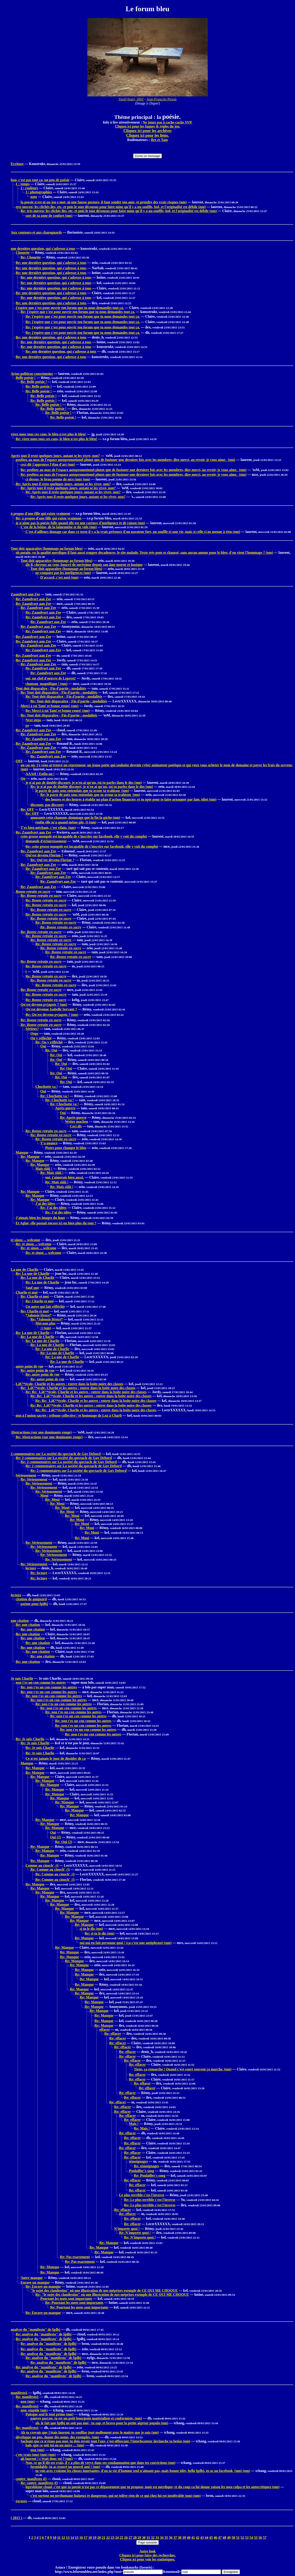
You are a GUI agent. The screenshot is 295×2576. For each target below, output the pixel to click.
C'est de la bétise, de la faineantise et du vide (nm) (59, 527)
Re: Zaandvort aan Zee (33, 599)
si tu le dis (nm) (91, 1929)
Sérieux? (32, 1029)
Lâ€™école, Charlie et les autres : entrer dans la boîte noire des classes (69, 1384)
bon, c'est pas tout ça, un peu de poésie (40, 180)
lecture (31, 1568)
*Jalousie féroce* (39, 1315)
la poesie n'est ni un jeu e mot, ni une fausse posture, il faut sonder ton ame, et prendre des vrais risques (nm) (104, 202)
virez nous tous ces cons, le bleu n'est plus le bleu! (48, 434)
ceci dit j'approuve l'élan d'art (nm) (48, 464)
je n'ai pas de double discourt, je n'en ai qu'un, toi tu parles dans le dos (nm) (84, 782)
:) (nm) (45, 1328)
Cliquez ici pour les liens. (147, 135)
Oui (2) (55, 1837)
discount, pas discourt (47, 805)
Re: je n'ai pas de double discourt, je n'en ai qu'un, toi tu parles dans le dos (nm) (91, 786)
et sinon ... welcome (25, 1240)
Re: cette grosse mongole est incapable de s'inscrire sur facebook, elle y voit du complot (92, 846)
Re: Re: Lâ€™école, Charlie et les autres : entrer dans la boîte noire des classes (86, 1392)
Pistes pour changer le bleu (65, 1148)
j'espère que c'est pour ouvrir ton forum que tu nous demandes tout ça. (70, 308)
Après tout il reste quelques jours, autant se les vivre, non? (55, 456)
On (23, 778)
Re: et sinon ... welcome (33, 1244)
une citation (20, 1620)
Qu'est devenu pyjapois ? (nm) (44, 1004)
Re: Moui (52, 1499)
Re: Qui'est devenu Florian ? (52, 860)
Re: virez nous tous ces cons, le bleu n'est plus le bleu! (56, 439)
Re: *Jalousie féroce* (46, 1319)
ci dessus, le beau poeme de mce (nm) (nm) (58, 479)
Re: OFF (27, 809)
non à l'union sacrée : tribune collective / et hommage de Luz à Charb (69, 1415)
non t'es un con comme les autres (41, 1682)
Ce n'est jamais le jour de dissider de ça (56, 1758)
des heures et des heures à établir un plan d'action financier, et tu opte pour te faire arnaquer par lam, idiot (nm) (130, 799)
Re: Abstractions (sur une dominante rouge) (49, 1437)
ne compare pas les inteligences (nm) (63, 573)
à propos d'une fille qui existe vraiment (40, 513)
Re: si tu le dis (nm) (99, 1933)
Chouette (23, 252)
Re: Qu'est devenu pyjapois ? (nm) (52, 1014)
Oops (34, 1033)
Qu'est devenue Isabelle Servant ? (51, 1009)
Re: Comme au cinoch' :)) (50, 1869)
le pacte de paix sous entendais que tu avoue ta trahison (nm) (82, 791)
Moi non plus (45, 1323)
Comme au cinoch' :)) (42, 1865)
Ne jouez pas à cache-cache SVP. (167, 122)
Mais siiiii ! (43, 1169)
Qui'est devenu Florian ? (44, 855)
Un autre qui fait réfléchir (45, 1306)
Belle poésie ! (26, 378)
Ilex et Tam (159, 140)
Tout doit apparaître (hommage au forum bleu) (47, 548)
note (33, 197)
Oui (43, 1046)
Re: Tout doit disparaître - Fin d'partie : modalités (59, 692)
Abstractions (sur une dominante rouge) (41, 1432)
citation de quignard (31, 1599)
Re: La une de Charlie (32, 1273)
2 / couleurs (29, 188)
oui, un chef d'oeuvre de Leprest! (51, 678)
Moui (44, 1495)
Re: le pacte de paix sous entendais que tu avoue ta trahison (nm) (90, 795)
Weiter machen (76, 1121)
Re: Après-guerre (73, 1117)
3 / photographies (39, 192)
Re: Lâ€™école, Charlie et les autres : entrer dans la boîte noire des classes (78, 1388)
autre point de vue (29, 1366)
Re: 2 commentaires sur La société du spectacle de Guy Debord (64, 1458)
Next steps (33, 720)
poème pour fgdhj (34, 1604)
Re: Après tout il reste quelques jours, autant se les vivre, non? (63, 484)
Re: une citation (28, 1625)
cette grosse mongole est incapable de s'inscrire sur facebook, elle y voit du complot (84, 836)
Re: (41, 895)
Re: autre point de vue (38, 1370)
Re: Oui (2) (63, 1842)
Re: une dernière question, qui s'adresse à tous (51, 263)
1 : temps (23, 184)
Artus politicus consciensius (32, 374)
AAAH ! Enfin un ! (40, 774)
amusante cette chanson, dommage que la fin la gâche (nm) (75, 817)
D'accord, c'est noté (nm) (59, 577)
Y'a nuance (49, 1143)
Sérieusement (26, 1475)
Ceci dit (76, 1126)
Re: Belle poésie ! (34, 382)
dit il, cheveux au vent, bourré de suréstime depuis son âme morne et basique (84, 565)
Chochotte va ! (46, 1086)
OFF (19, 761)
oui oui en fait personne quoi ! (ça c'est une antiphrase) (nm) (125, 1943)
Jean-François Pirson (162, 99)
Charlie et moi (27, 1292)
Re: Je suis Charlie (30, 1739)
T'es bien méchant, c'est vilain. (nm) (48, 828)
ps (27, 725)
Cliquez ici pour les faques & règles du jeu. (147, 126)
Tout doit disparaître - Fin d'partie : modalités (51, 688)
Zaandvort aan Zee (25, 594)
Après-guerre (65, 1108)
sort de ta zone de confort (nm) (49, 215)
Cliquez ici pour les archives (147, 130)
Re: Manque (30, 1156)
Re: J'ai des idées (53, 1208)
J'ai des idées (45, 1203)
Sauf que (32, 1288)
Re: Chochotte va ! (54, 1096)
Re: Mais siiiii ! (52, 1173)
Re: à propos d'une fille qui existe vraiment (48, 518)
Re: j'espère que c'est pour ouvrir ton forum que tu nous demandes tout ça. (78, 312)
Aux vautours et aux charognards (36, 232)
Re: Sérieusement (34, 1479)
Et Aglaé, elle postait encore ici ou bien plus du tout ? (56, 1223)
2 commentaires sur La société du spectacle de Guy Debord (56, 1454)
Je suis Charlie (22, 1678)
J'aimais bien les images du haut (40, 1218)
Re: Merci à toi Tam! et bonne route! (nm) (58, 710)
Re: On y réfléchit (49, 1042)
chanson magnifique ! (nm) (47, 684)
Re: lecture (38, 1573)
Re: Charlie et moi (35, 1296)
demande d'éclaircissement (46, 841)
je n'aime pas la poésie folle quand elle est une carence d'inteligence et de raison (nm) (80, 523)
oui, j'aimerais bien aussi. (64, 1177)
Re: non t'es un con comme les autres (49, 1687)
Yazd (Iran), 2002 (131, 99)
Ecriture (17, 164)
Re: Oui (51, 1050)
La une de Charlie (24, 1269)
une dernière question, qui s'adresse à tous (43, 248)
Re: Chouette (31, 257)
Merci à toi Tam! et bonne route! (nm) (49, 706)
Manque (22, 1152)
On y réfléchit (40, 1038)
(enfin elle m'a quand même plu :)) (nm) (65, 822)
